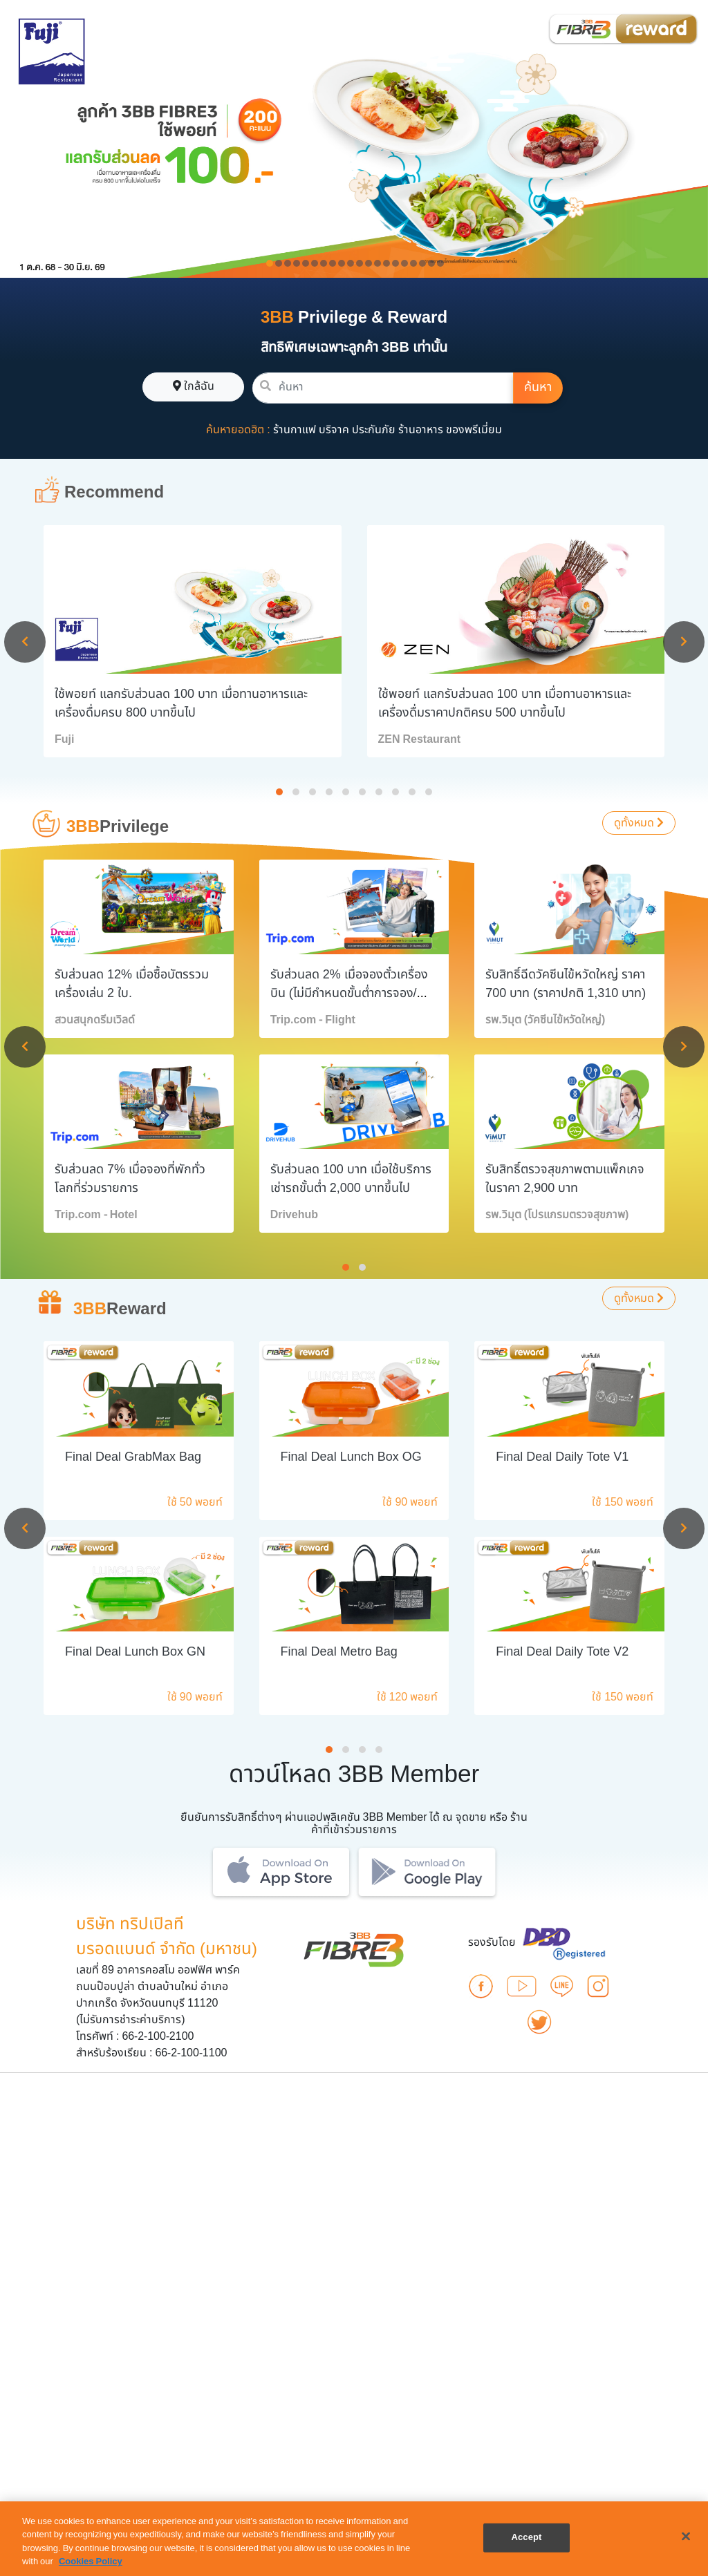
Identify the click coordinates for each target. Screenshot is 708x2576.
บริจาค (334, 430)
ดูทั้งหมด (639, 823)
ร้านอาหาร (420, 430)
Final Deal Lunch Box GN (135, 1651)
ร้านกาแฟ (294, 430)
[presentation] (25, 642)
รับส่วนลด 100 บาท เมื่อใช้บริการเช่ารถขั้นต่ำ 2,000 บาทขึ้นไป (350, 1178)
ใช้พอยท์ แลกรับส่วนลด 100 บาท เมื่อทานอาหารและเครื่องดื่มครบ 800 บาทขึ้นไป (181, 703)
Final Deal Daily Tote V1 (562, 1457)
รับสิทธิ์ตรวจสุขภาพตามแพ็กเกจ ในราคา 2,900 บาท (564, 1178)
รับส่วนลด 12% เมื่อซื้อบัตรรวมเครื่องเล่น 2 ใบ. (132, 984)
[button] (279, 792)
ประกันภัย (373, 430)
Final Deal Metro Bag (339, 1651)
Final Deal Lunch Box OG (351, 1457)
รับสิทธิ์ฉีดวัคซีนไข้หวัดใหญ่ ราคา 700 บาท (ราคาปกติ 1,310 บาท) (565, 984)
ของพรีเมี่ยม (474, 430)
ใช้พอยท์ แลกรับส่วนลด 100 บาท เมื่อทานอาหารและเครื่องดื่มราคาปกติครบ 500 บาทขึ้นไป (504, 703)
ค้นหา (538, 387)
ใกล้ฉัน (193, 386)
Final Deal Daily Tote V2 (562, 1651)
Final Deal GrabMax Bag (133, 1457)
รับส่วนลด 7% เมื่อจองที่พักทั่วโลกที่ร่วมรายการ (130, 1178)
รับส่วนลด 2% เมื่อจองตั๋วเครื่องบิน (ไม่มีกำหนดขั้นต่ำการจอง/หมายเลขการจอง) (349, 993)
